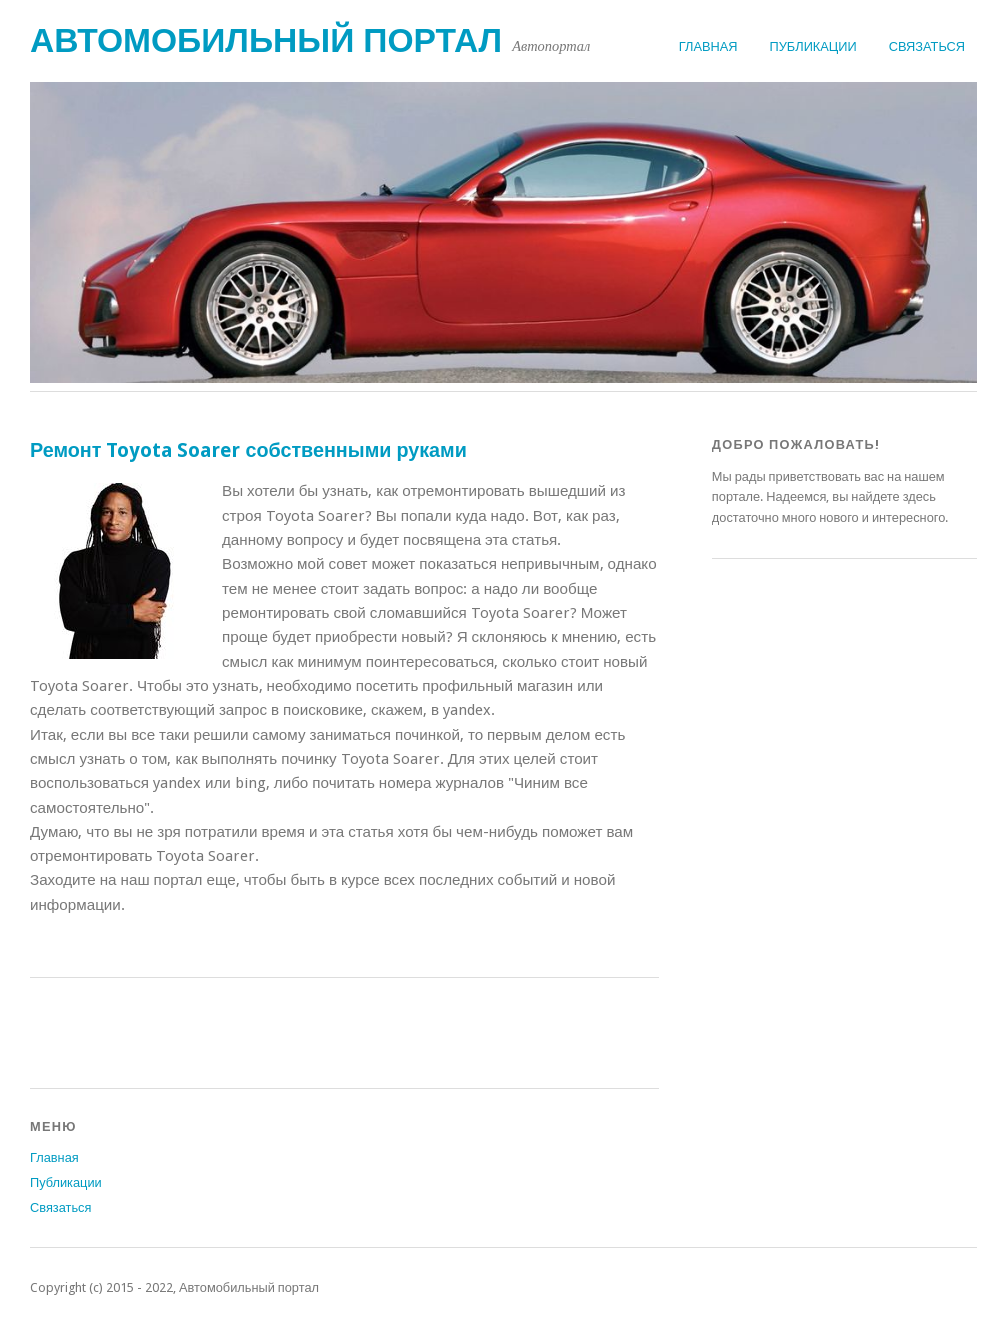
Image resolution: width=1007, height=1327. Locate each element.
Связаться (927, 46)
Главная (708, 46)
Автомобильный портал (266, 40)
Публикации (813, 46)
